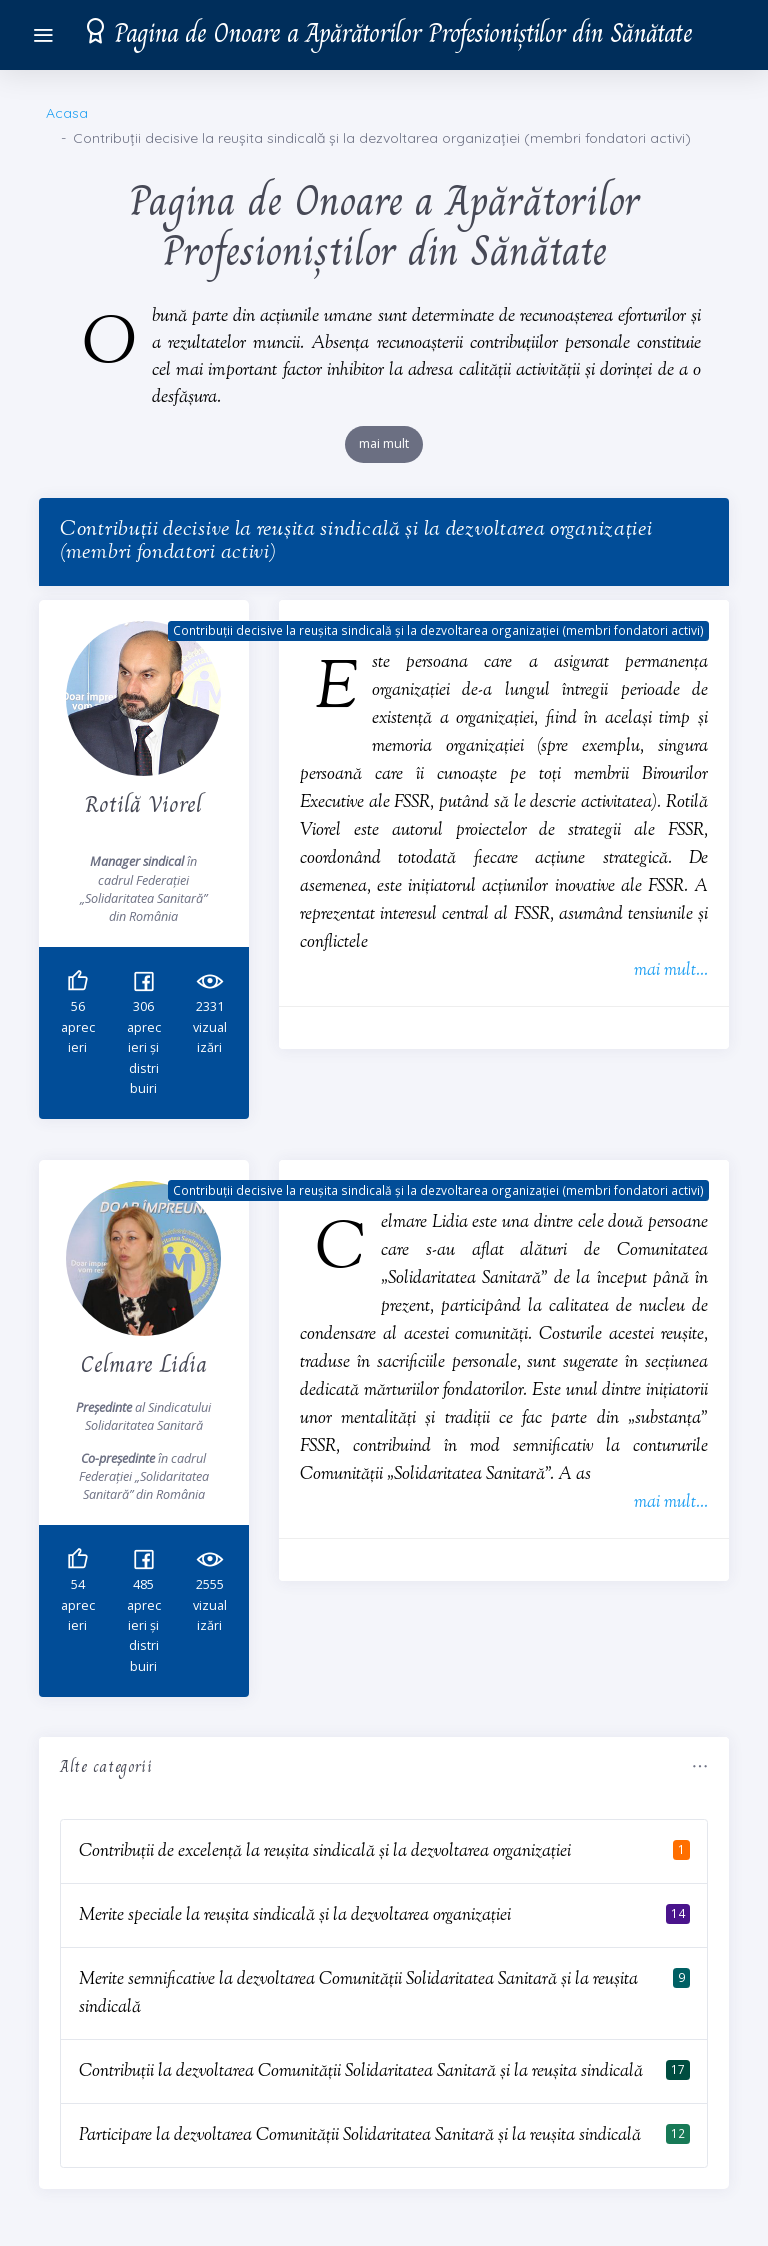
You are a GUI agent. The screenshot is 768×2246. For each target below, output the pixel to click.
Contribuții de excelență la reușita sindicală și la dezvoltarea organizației (325, 1851)
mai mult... (671, 970)
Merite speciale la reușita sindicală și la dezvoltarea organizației (295, 1915)
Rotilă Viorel (143, 803)
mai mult (384, 443)
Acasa (67, 113)
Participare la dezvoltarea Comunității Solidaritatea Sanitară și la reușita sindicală (360, 2135)
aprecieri (78, 1028)
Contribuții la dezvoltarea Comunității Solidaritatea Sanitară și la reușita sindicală (361, 2071)
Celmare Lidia (144, 1363)
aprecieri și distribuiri (144, 1048)
